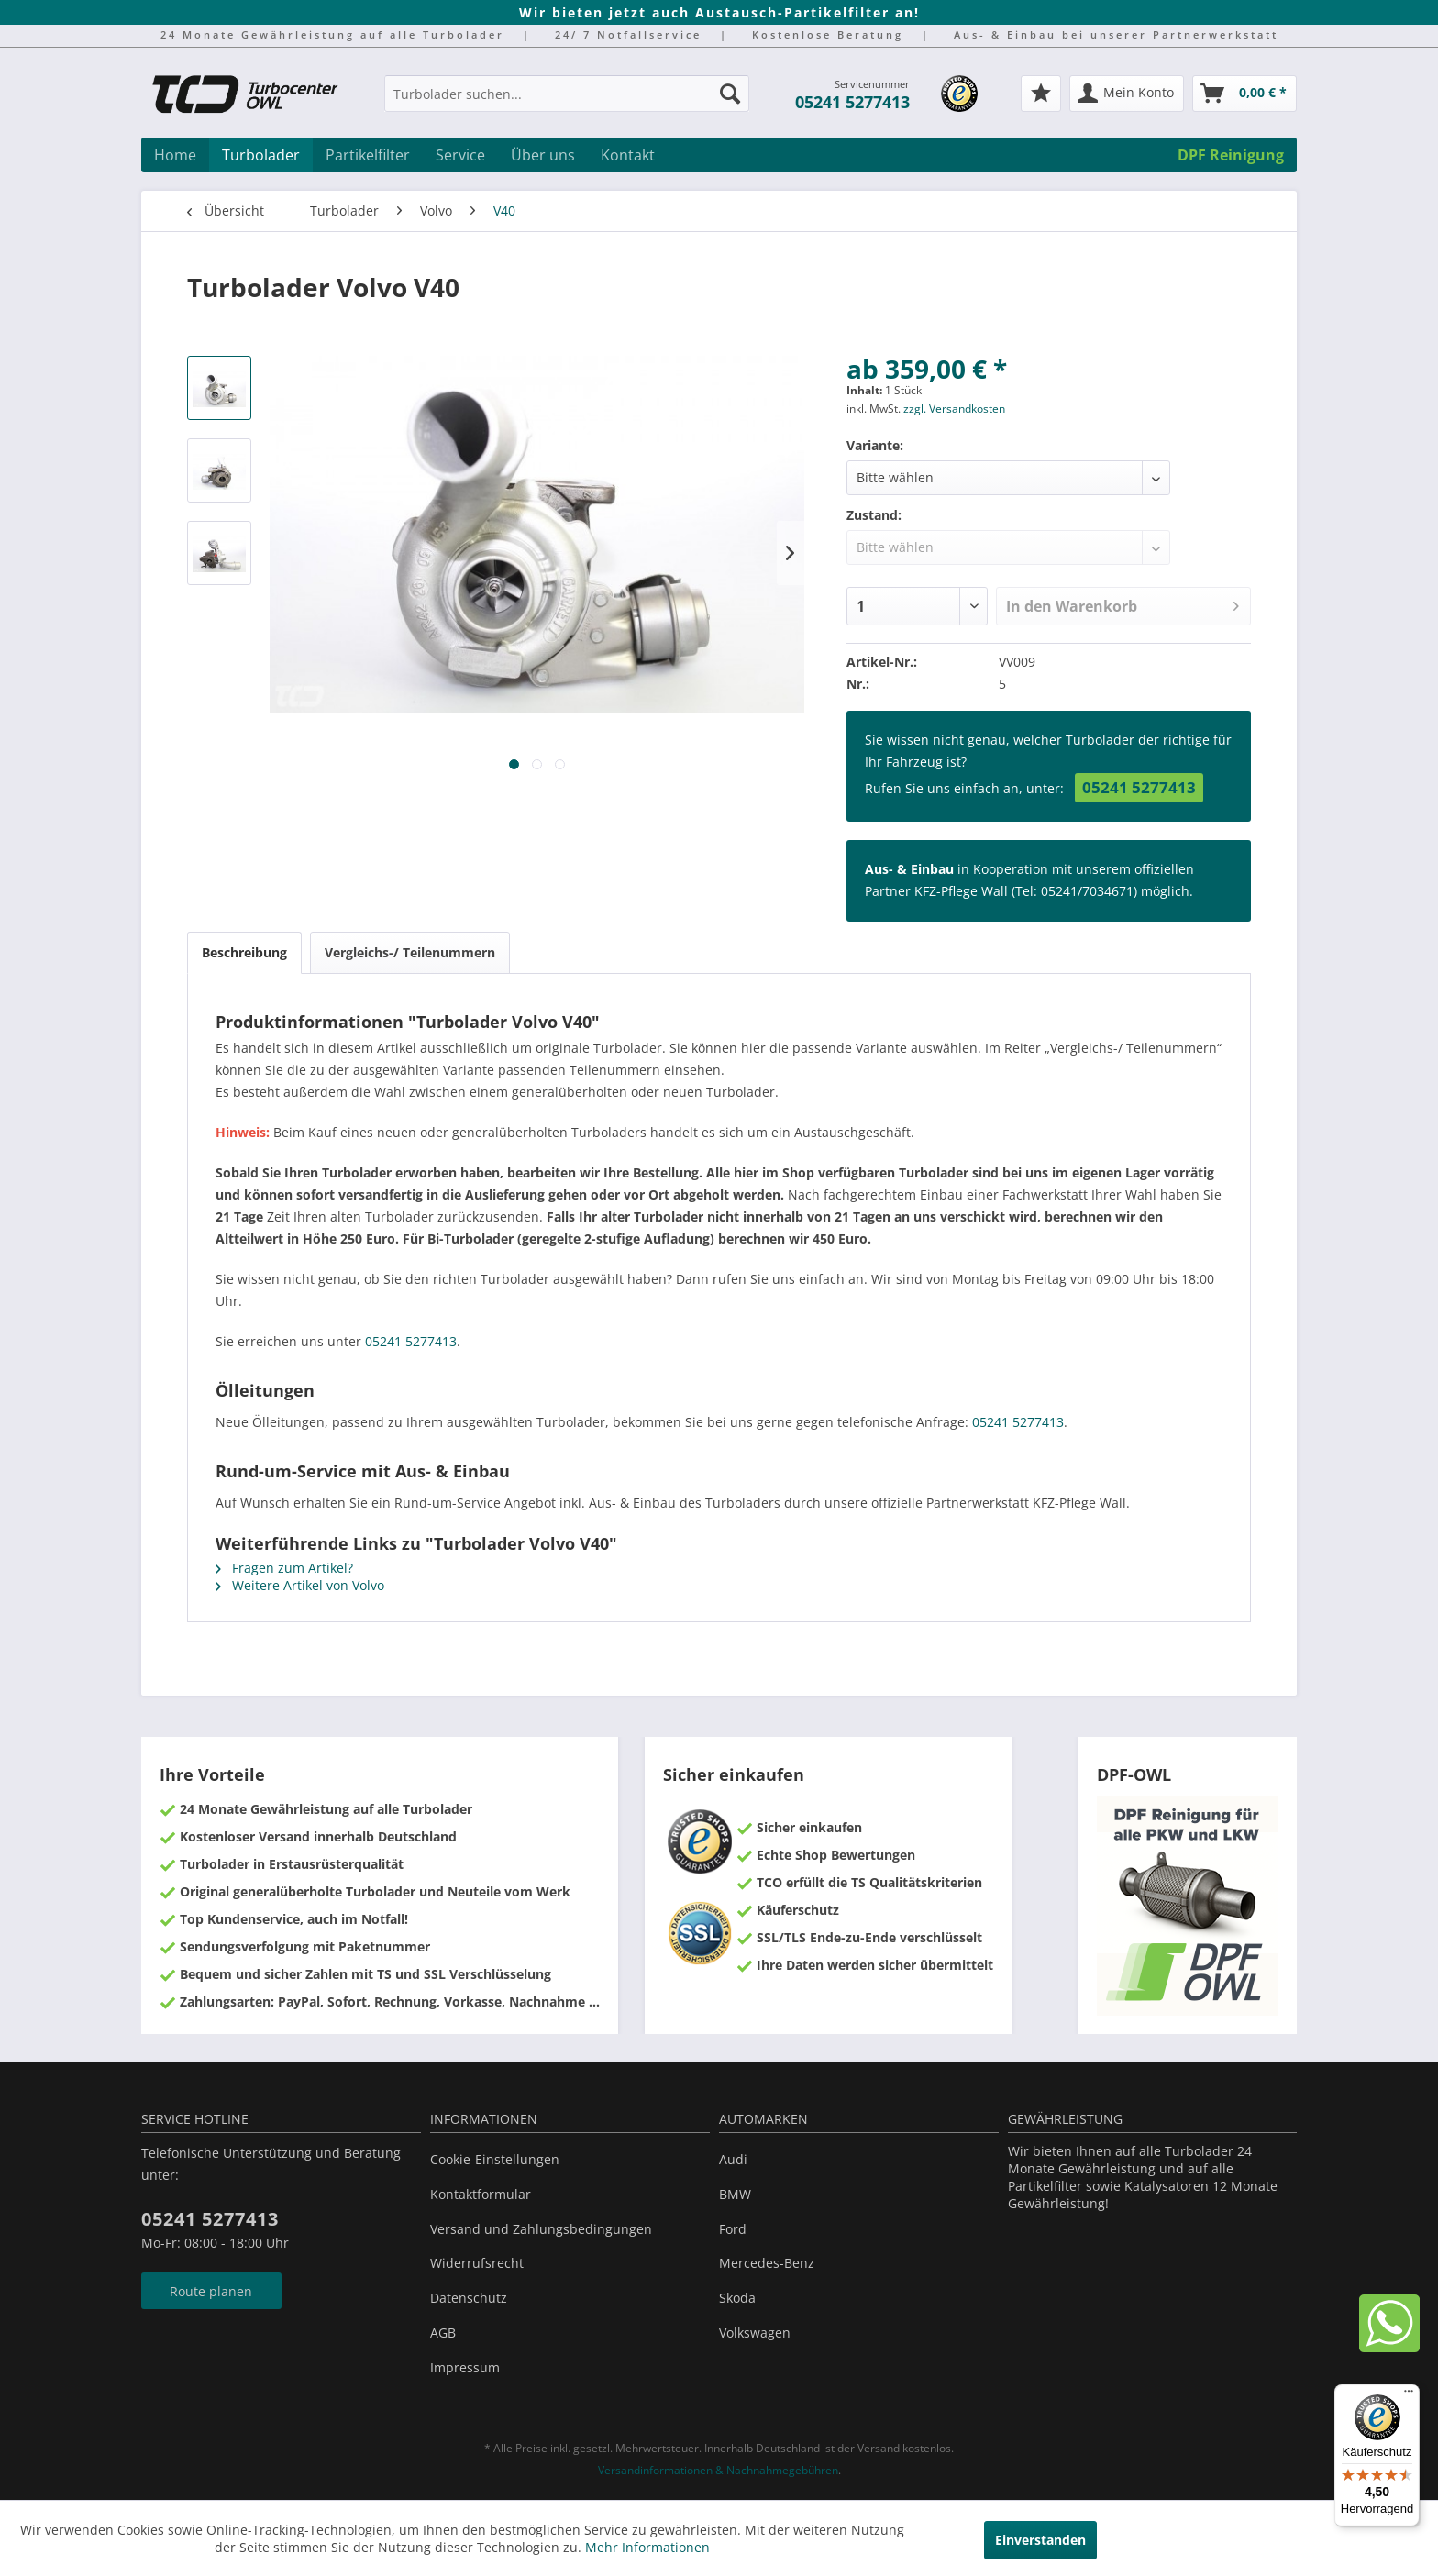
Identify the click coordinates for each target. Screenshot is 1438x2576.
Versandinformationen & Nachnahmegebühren (718, 2470)
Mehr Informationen (647, 2547)
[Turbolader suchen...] (566, 93)
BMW (735, 2194)
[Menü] (1409, 2395)
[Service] (460, 155)
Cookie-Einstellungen (494, 2159)
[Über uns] (543, 155)
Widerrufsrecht (477, 2263)
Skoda (737, 2297)
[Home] (175, 155)
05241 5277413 (852, 102)
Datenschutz (468, 2297)
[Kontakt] (628, 155)
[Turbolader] (261, 155)
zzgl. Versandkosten (954, 408)
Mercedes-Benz (766, 2263)
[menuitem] (566, 102)
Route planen (211, 2291)
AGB (443, 2332)
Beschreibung (244, 952)
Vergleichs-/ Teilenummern (410, 952)
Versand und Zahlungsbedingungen (541, 2229)
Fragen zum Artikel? (284, 1567)
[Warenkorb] (1244, 93)
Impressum (465, 2367)
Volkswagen (755, 2332)
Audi (733, 2159)
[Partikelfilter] (368, 155)
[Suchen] (730, 93)
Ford (733, 2229)
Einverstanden (1040, 2539)
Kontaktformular (480, 2194)
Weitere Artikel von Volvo (300, 1585)
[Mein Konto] (1126, 93)
